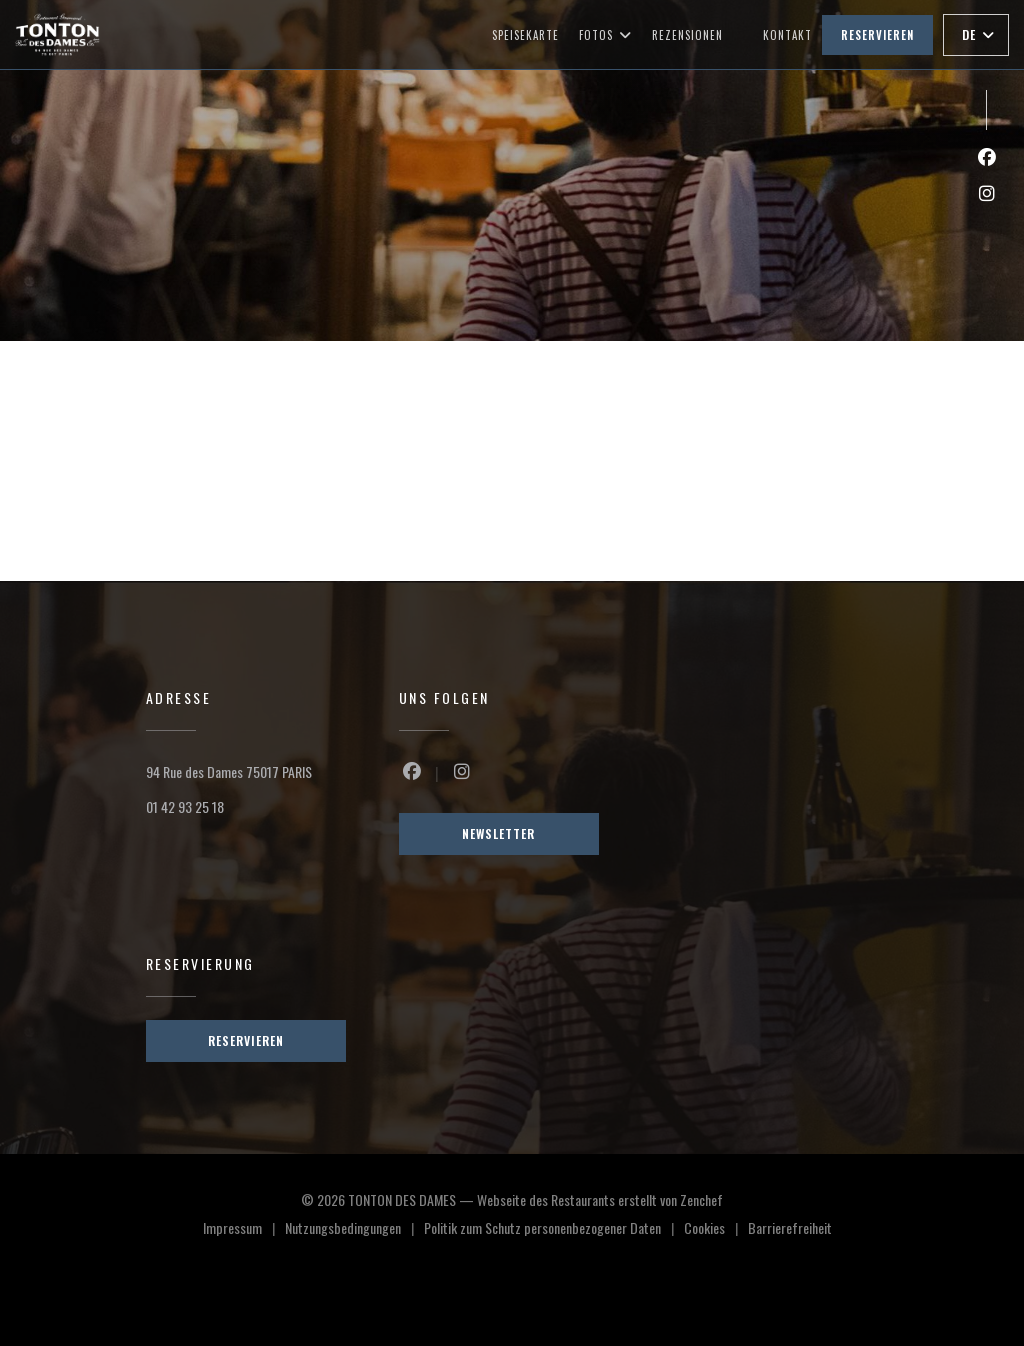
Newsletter (498, 833)
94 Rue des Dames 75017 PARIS (229, 771)
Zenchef (701, 1199)
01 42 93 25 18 (185, 806)
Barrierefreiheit (790, 1229)
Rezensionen (687, 35)
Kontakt (787, 35)
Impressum (244, 1229)
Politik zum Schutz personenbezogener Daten (554, 1229)
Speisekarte (525, 35)
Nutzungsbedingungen (354, 1229)
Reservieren (877, 35)
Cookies (716, 1229)
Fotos (605, 35)
